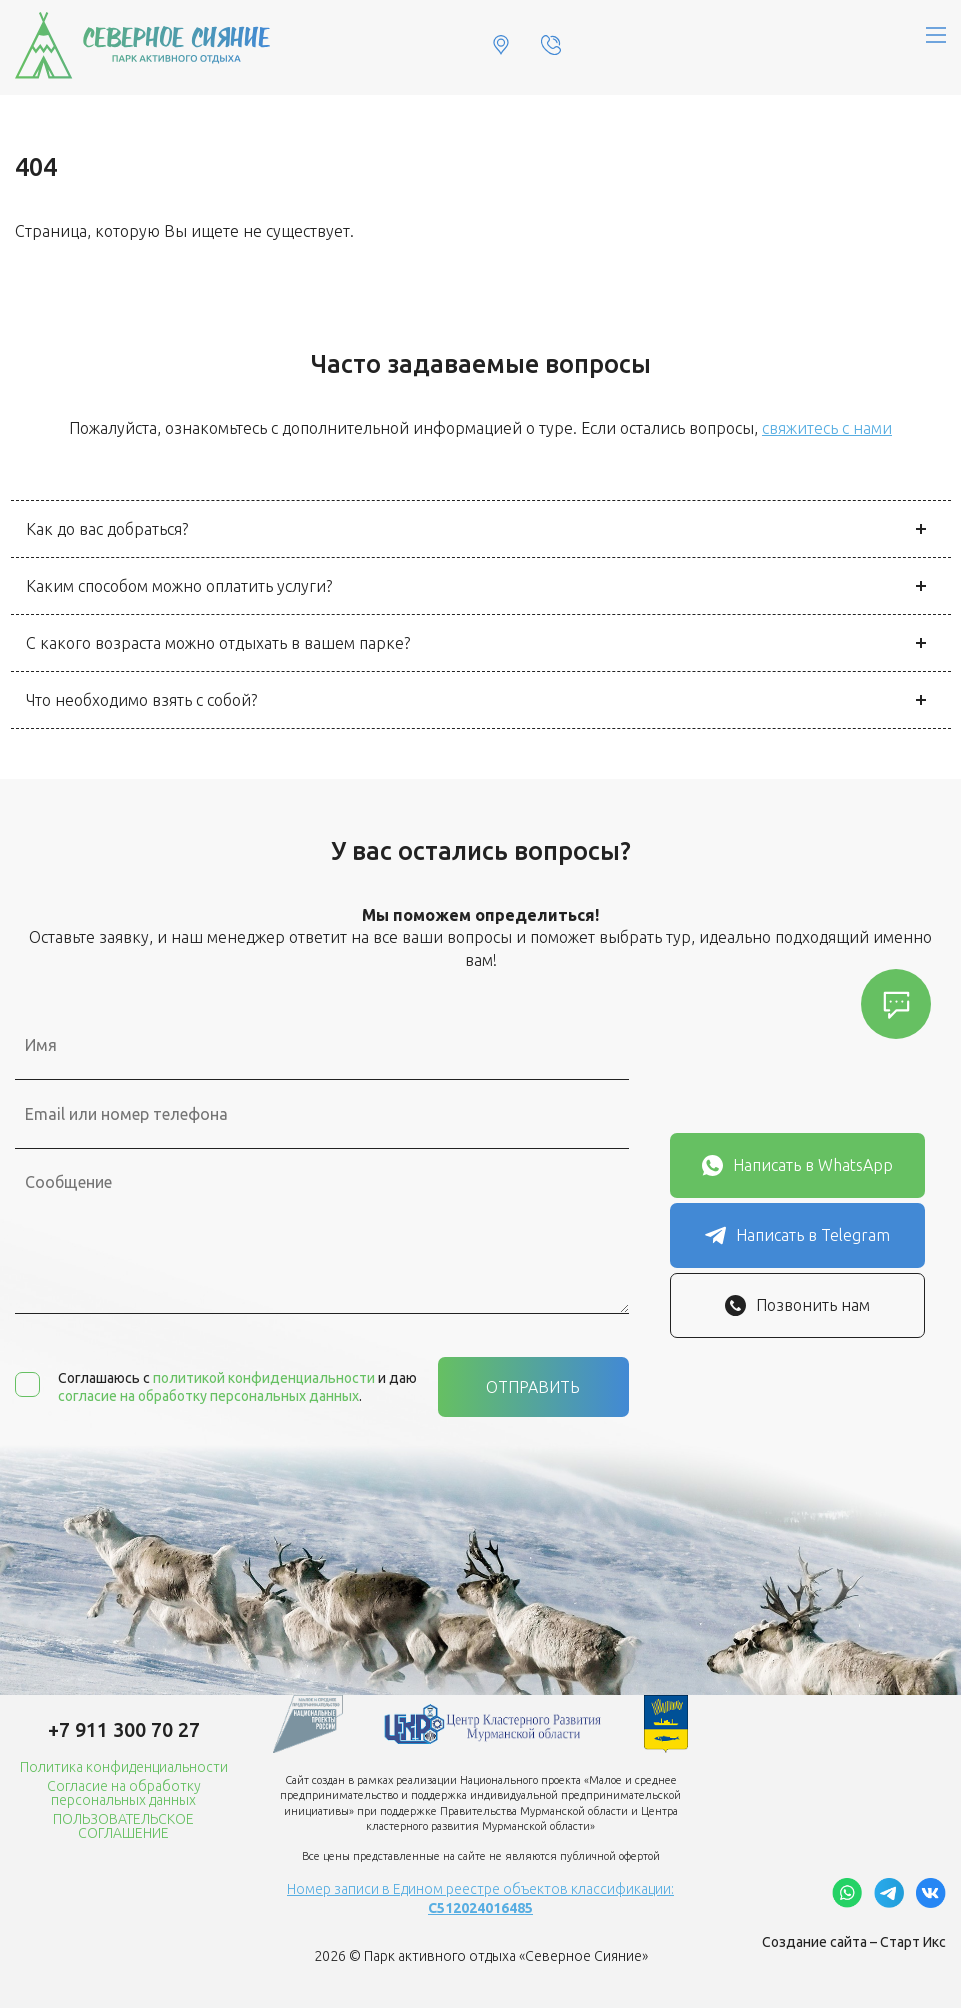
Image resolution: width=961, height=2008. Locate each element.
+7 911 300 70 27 (124, 1729)
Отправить (533, 1387)
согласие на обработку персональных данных (208, 1396)
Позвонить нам (797, 1305)
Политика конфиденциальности (124, 1767)
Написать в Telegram (797, 1235)
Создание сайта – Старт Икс (854, 1942)
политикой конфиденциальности (264, 1378)
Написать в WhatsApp (797, 1165)
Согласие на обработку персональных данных (124, 1793)
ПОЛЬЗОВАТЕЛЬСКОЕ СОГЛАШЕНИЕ (123, 1826)
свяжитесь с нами (827, 428)
